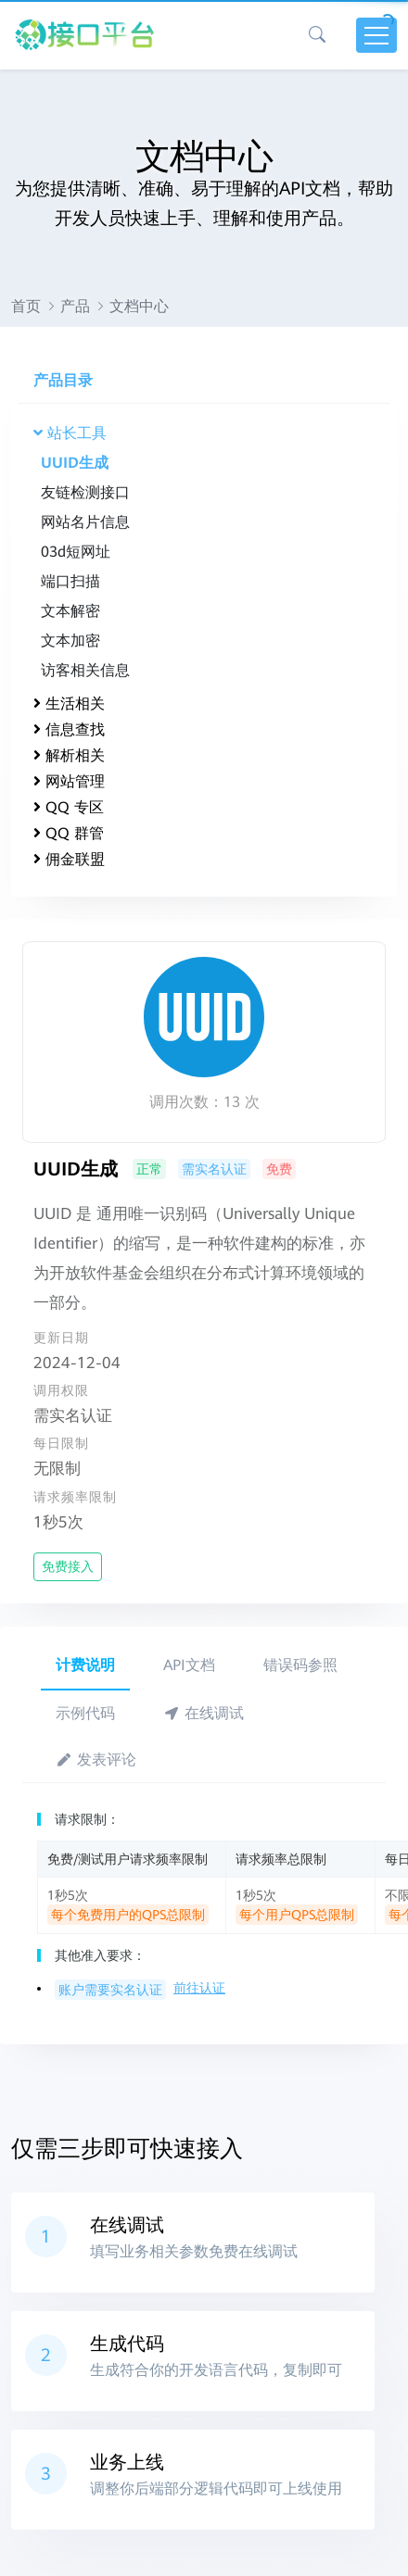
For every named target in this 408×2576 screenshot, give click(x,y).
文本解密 (70, 611)
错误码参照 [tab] (300, 1665)
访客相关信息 (85, 670)
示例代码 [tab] (85, 1713)
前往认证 (199, 1987)
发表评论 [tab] (96, 1759)
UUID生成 (74, 462)
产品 (75, 306)
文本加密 (70, 640)
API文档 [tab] (189, 1665)
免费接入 (68, 1566)
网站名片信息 (85, 522)
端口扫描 (70, 581)
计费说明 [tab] (85, 1665)
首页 (26, 306)
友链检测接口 (85, 492)
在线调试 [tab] (203, 1713)
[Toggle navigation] (376, 35)
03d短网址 (75, 551)
